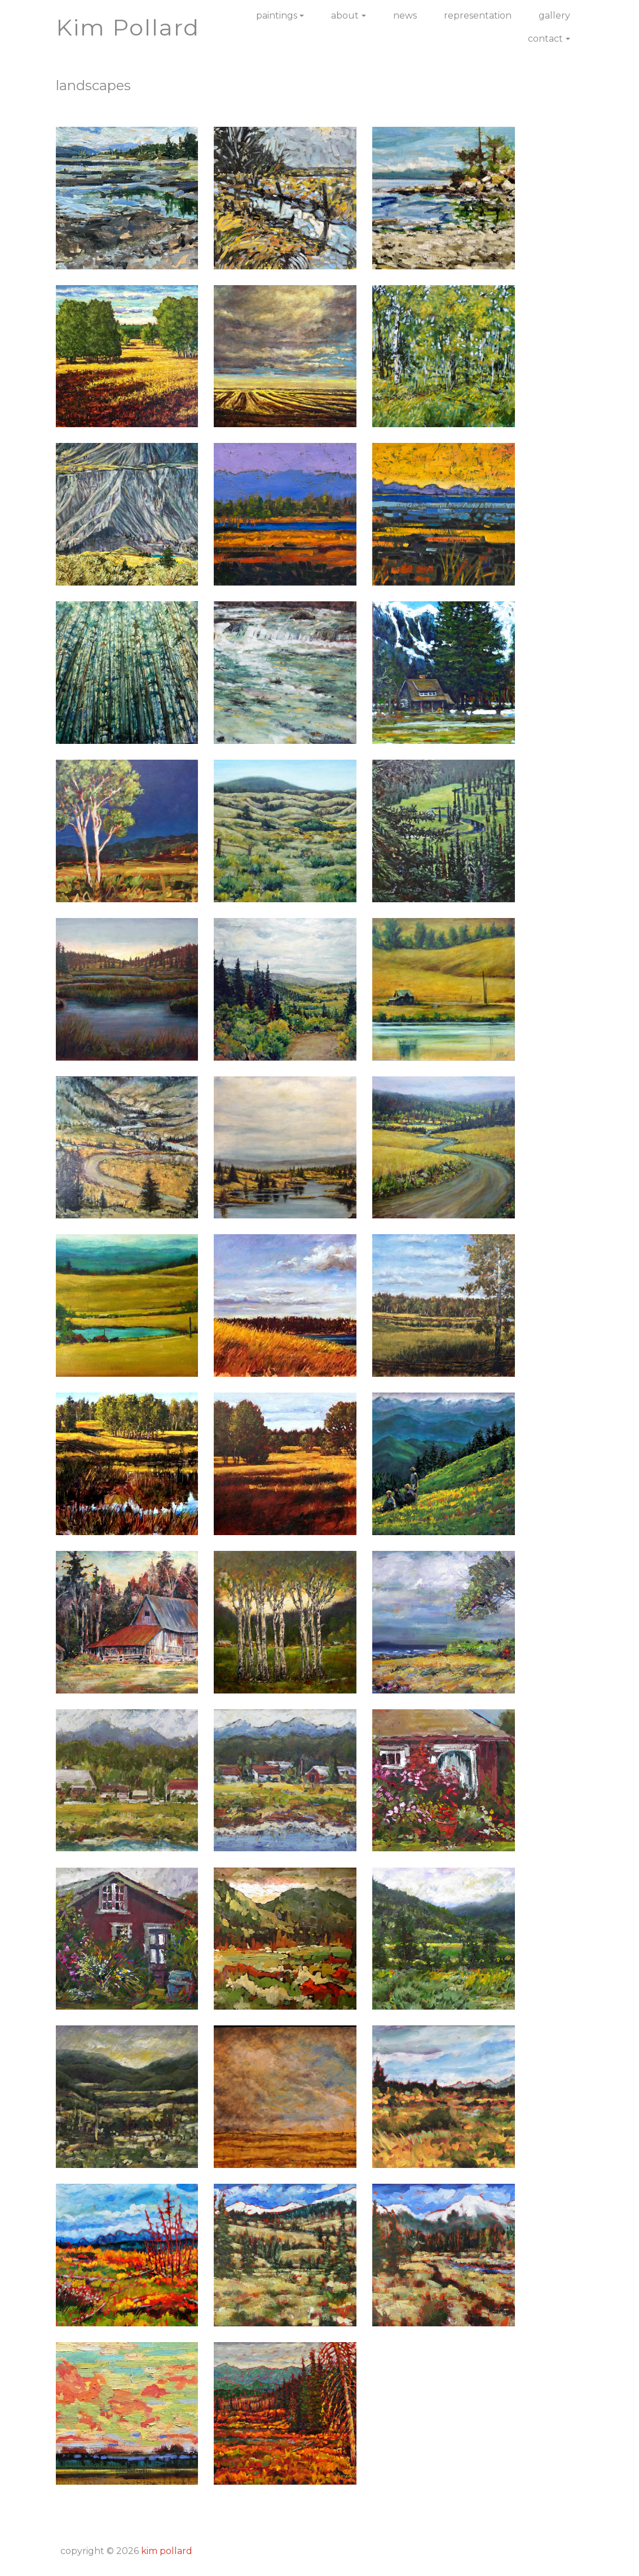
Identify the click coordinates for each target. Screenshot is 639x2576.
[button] (127, 196)
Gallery (554, 15)
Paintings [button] (276, 15)
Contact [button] (545, 38)
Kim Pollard (166, 2551)
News (405, 15)
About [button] (345, 15)
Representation (478, 15)
